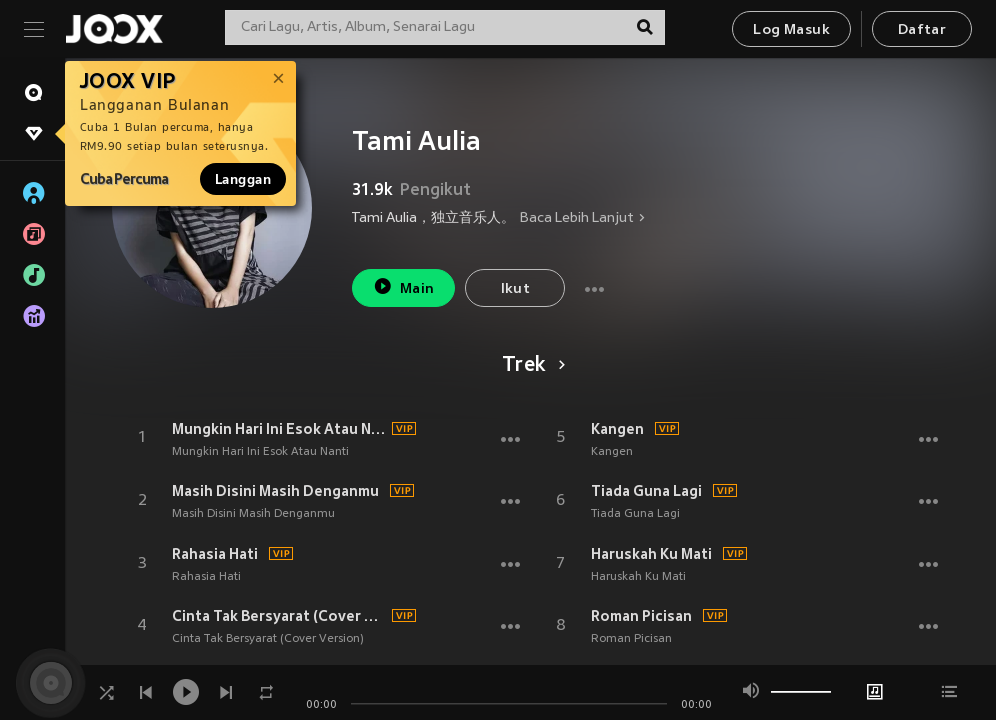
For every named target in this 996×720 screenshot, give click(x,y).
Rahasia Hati (215, 554)
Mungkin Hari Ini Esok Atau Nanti (279, 429)
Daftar (922, 30)
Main (403, 286)
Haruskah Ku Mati (651, 554)
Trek (530, 366)
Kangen (617, 429)
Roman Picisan (641, 616)
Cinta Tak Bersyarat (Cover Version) (279, 616)
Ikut (516, 289)
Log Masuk (791, 30)
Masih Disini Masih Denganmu (275, 491)
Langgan (243, 179)
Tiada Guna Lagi (646, 491)
